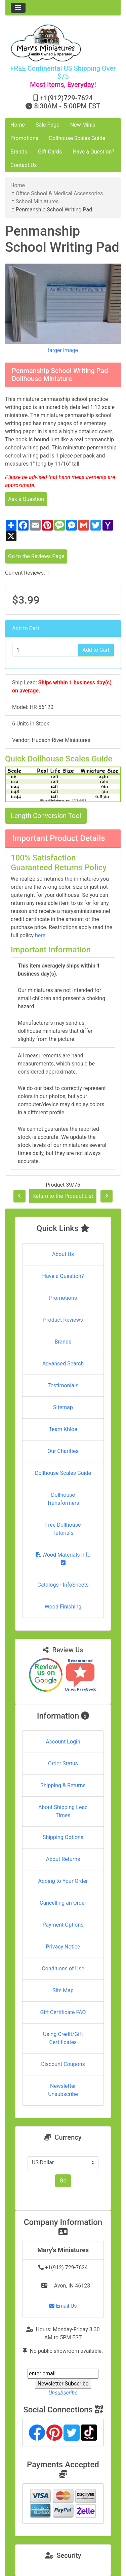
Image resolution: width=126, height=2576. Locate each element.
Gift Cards (50, 151)
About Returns (63, 1859)
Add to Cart (96, 650)
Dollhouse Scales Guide (77, 138)
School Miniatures (37, 201)
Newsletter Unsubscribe (63, 2090)
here (40, 935)
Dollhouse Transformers (63, 1499)
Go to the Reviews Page (36, 556)
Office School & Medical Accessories (59, 193)
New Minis (82, 125)
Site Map (63, 1990)
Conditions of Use (63, 1968)
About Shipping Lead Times (63, 1811)
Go (62, 2180)
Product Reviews (63, 1320)
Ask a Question (26, 499)
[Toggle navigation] (18, 8)
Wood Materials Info (63, 1558)
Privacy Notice (63, 1946)
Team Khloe (63, 1429)
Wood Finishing (63, 1606)
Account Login (63, 1741)
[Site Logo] (63, 43)
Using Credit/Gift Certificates (63, 2038)
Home (17, 125)
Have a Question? (93, 151)
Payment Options (62, 1925)
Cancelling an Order (63, 1903)
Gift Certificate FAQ (63, 2012)
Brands (18, 151)
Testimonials (63, 1385)
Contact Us (23, 165)
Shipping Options (63, 1837)
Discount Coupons (63, 2064)
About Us (63, 1254)
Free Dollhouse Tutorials (63, 1529)
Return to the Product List (62, 1196)
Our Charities (62, 1451)
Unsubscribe (62, 2392)
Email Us (63, 2306)
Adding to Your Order (63, 1881)
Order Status (63, 1763)
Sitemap (63, 1407)
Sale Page (47, 125)
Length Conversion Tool (46, 816)
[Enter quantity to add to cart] (45, 650)
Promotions (24, 138)
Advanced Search (63, 1363)
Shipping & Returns (63, 1785)
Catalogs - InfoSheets (62, 1585)
